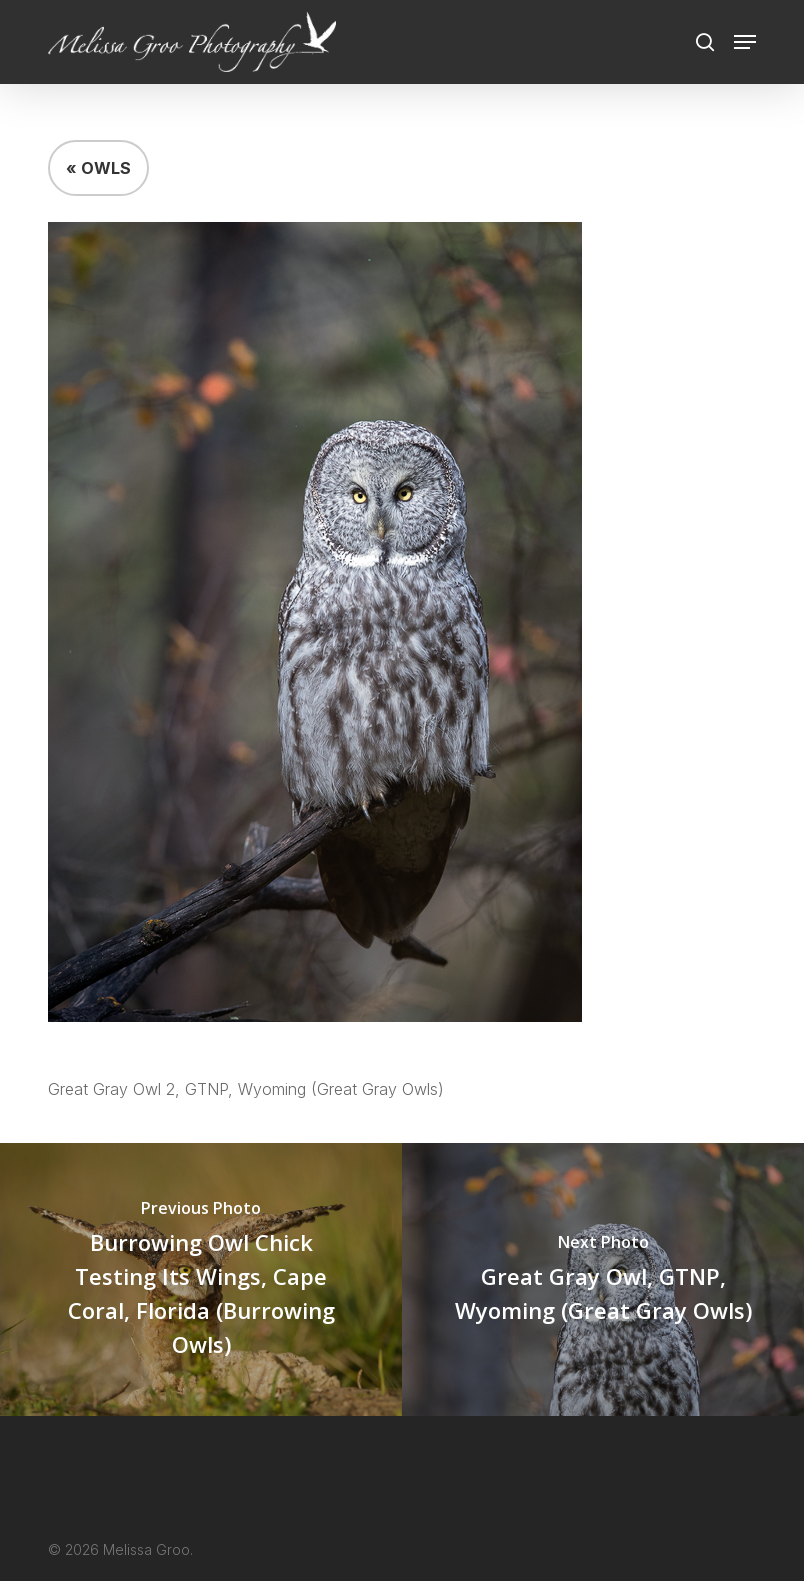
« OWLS (98, 168)
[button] (745, 42)
